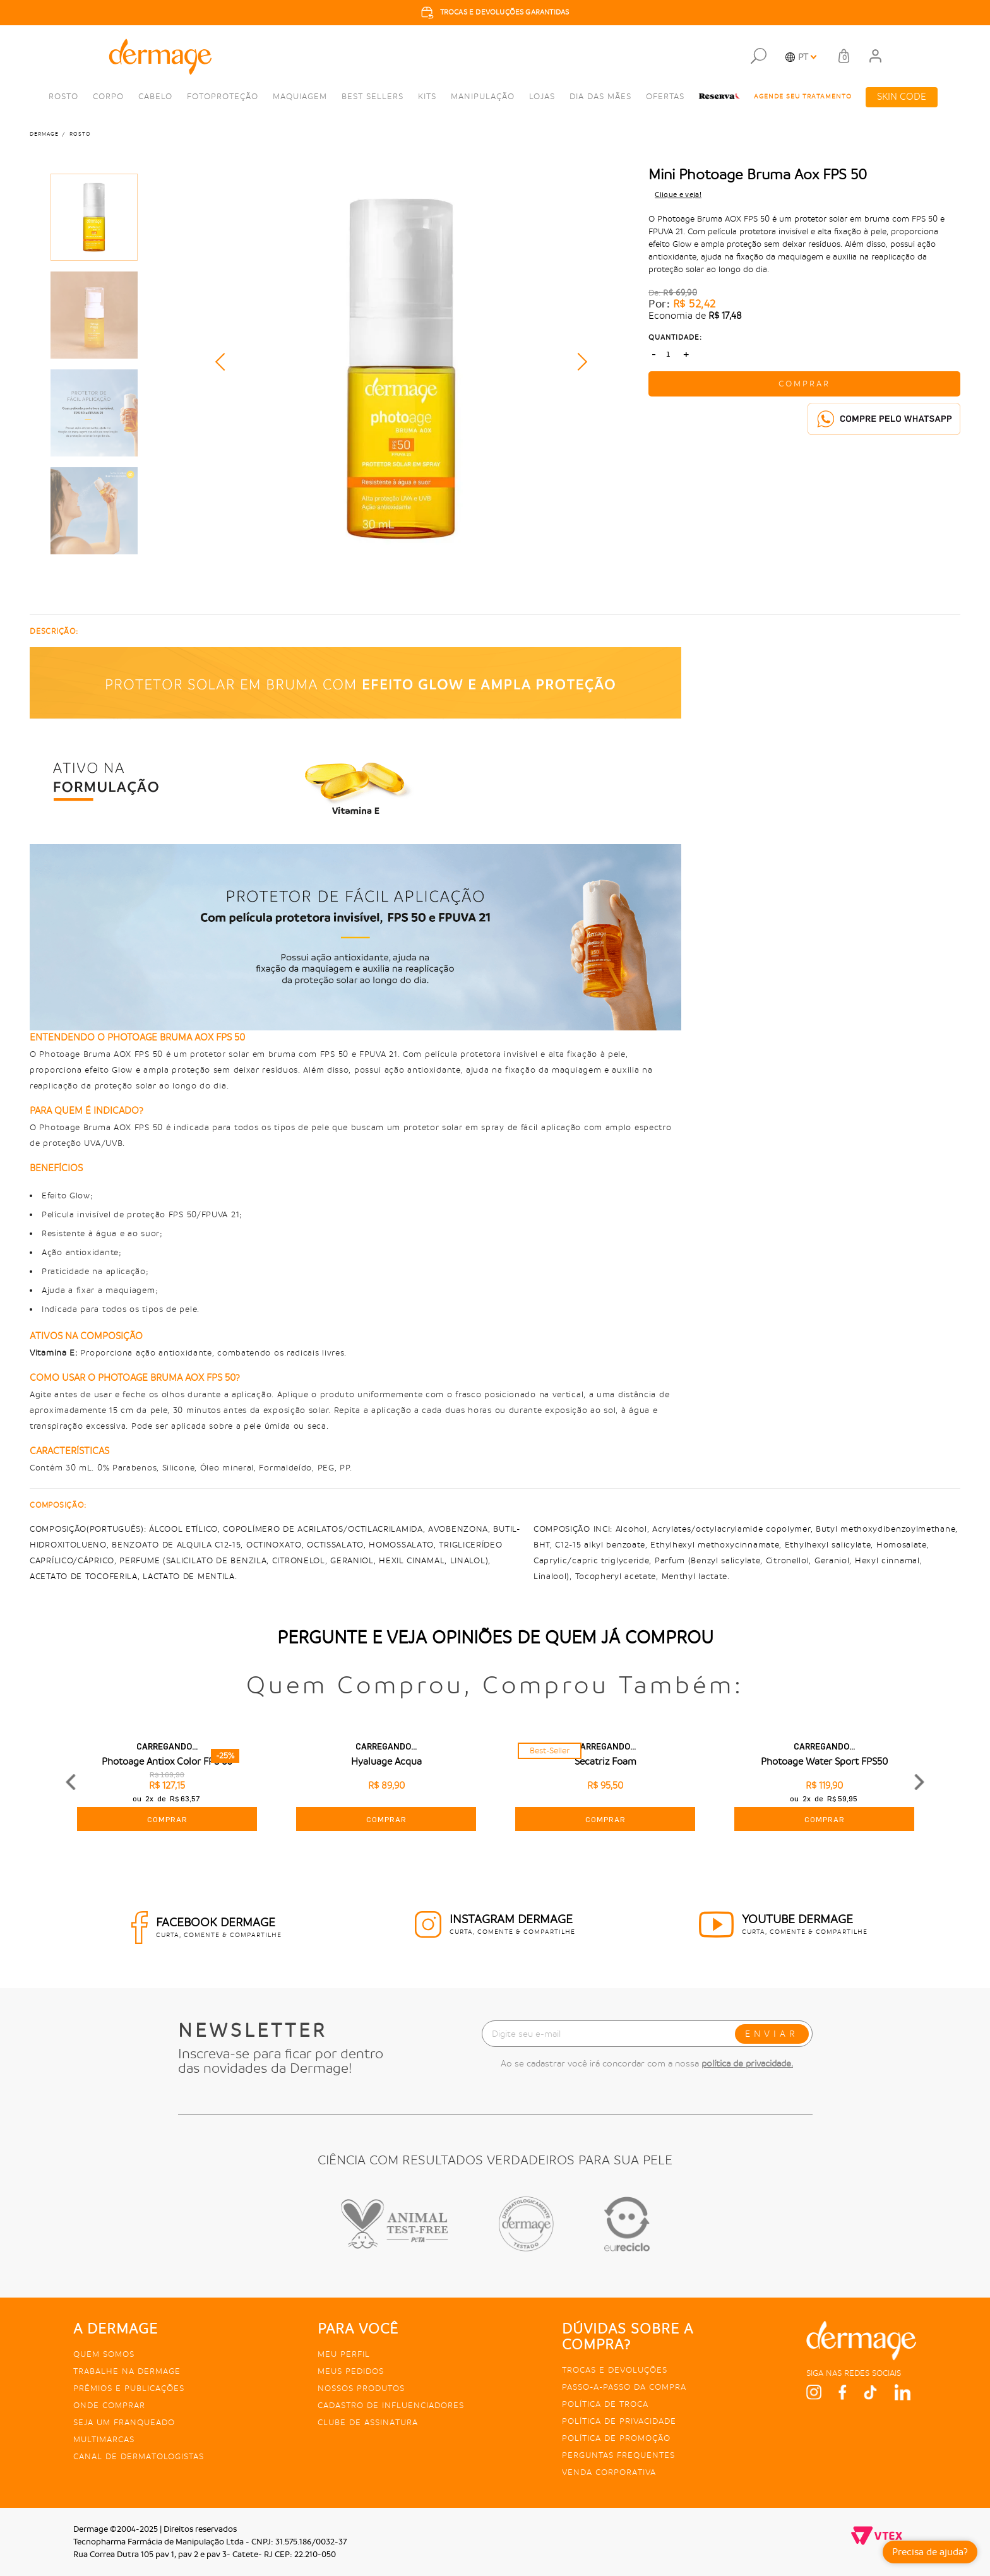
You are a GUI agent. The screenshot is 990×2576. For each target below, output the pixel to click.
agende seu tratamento (803, 96)
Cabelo (155, 96)
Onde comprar (109, 2405)
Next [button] (578, 362)
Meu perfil (344, 2354)
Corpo (108, 96)
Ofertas (665, 96)
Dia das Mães (600, 96)
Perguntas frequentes (618, 2455)
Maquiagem (300, 96)
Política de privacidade (619, 2421)
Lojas (542, 96)
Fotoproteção (222, 96)
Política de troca (605, 2404)
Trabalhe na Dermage (127, 2371)
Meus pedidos (351, 2371)
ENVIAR (772, 2034)
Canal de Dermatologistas (138, 2456)
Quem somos (103, 2354)
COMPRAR (804, 383)
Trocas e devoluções (614, 2370)
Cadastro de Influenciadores (391, 2405)
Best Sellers (372, 96)
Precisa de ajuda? (930, 2552)
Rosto (63, 96)
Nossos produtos (361, 2388)
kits (427, 96)
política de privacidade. (747, 2063)
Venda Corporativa (609, 2472)
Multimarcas (103, 2439)
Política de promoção (616, 2438)
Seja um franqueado (124, 2422)
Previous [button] (224, 362)
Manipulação (483, 96)
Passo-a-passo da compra (624, 2387)
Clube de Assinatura (368, 2422)
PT (803, 57)
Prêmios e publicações (128, 2388)
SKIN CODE (901, 97)
